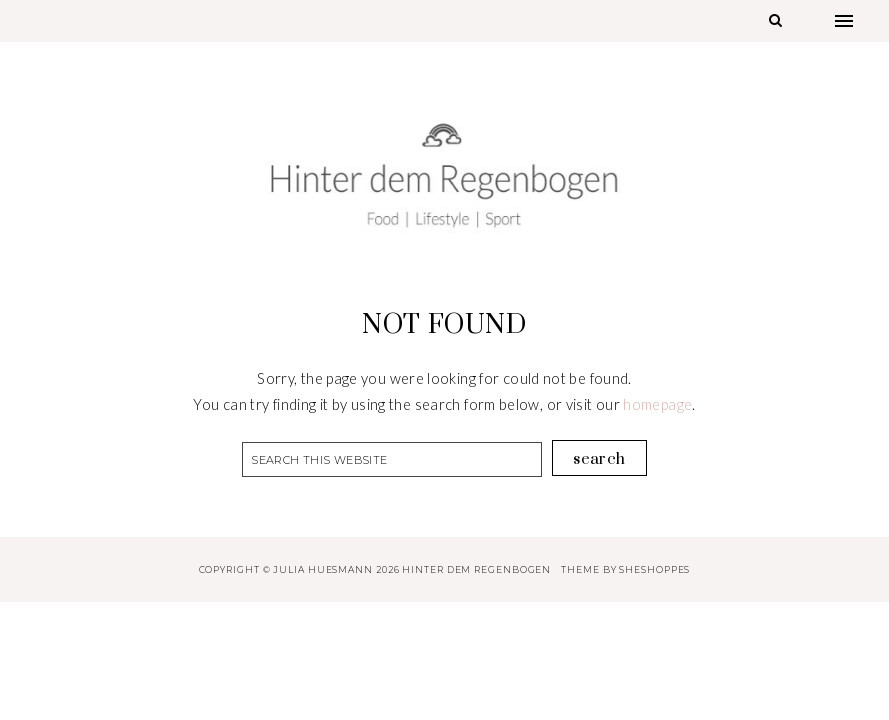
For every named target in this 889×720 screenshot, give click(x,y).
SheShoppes (654, 569)
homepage (657, 404)
